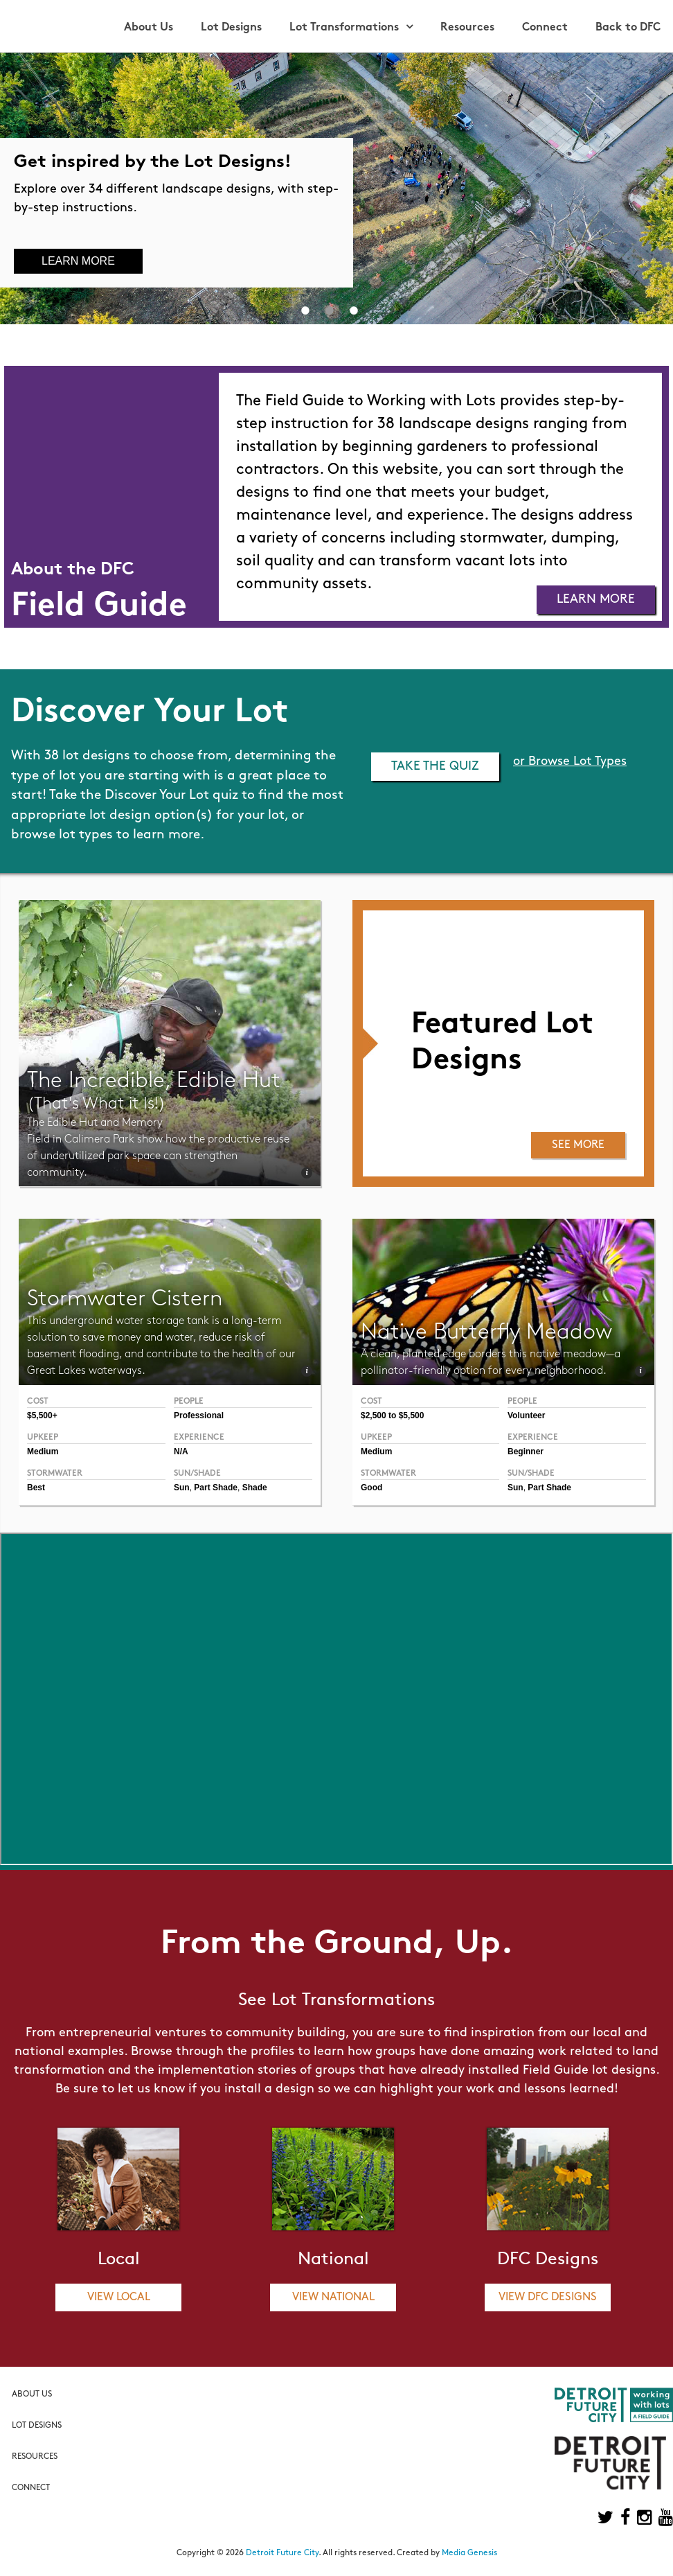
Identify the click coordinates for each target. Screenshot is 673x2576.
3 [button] (354, 310)
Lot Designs (231, 27)
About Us (148, 27)
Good (371, 1487)
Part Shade (549, 1487)
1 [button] (305, 310)
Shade (254, 1487)
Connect (545, 27)
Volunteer (526, 1415)
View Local (118, 2297)
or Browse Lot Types (570, 761)
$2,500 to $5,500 (392, 1415)
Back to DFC (628, 27)
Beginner (526, 1451)
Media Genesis (469, 2553)
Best (36, 1487)
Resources (467, 27)
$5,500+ (42, 1415)
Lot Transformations (344, 27)
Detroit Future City (282, 2553)
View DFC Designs (548, 2297)
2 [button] (329, 310)
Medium (376, 1451)
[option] (336, 188)
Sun (515, 1487)
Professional (199, 1415)
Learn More (78, 261)
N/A (181, 1451)
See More (578, 1145)
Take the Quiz (435, 766)
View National (333, 2297)
